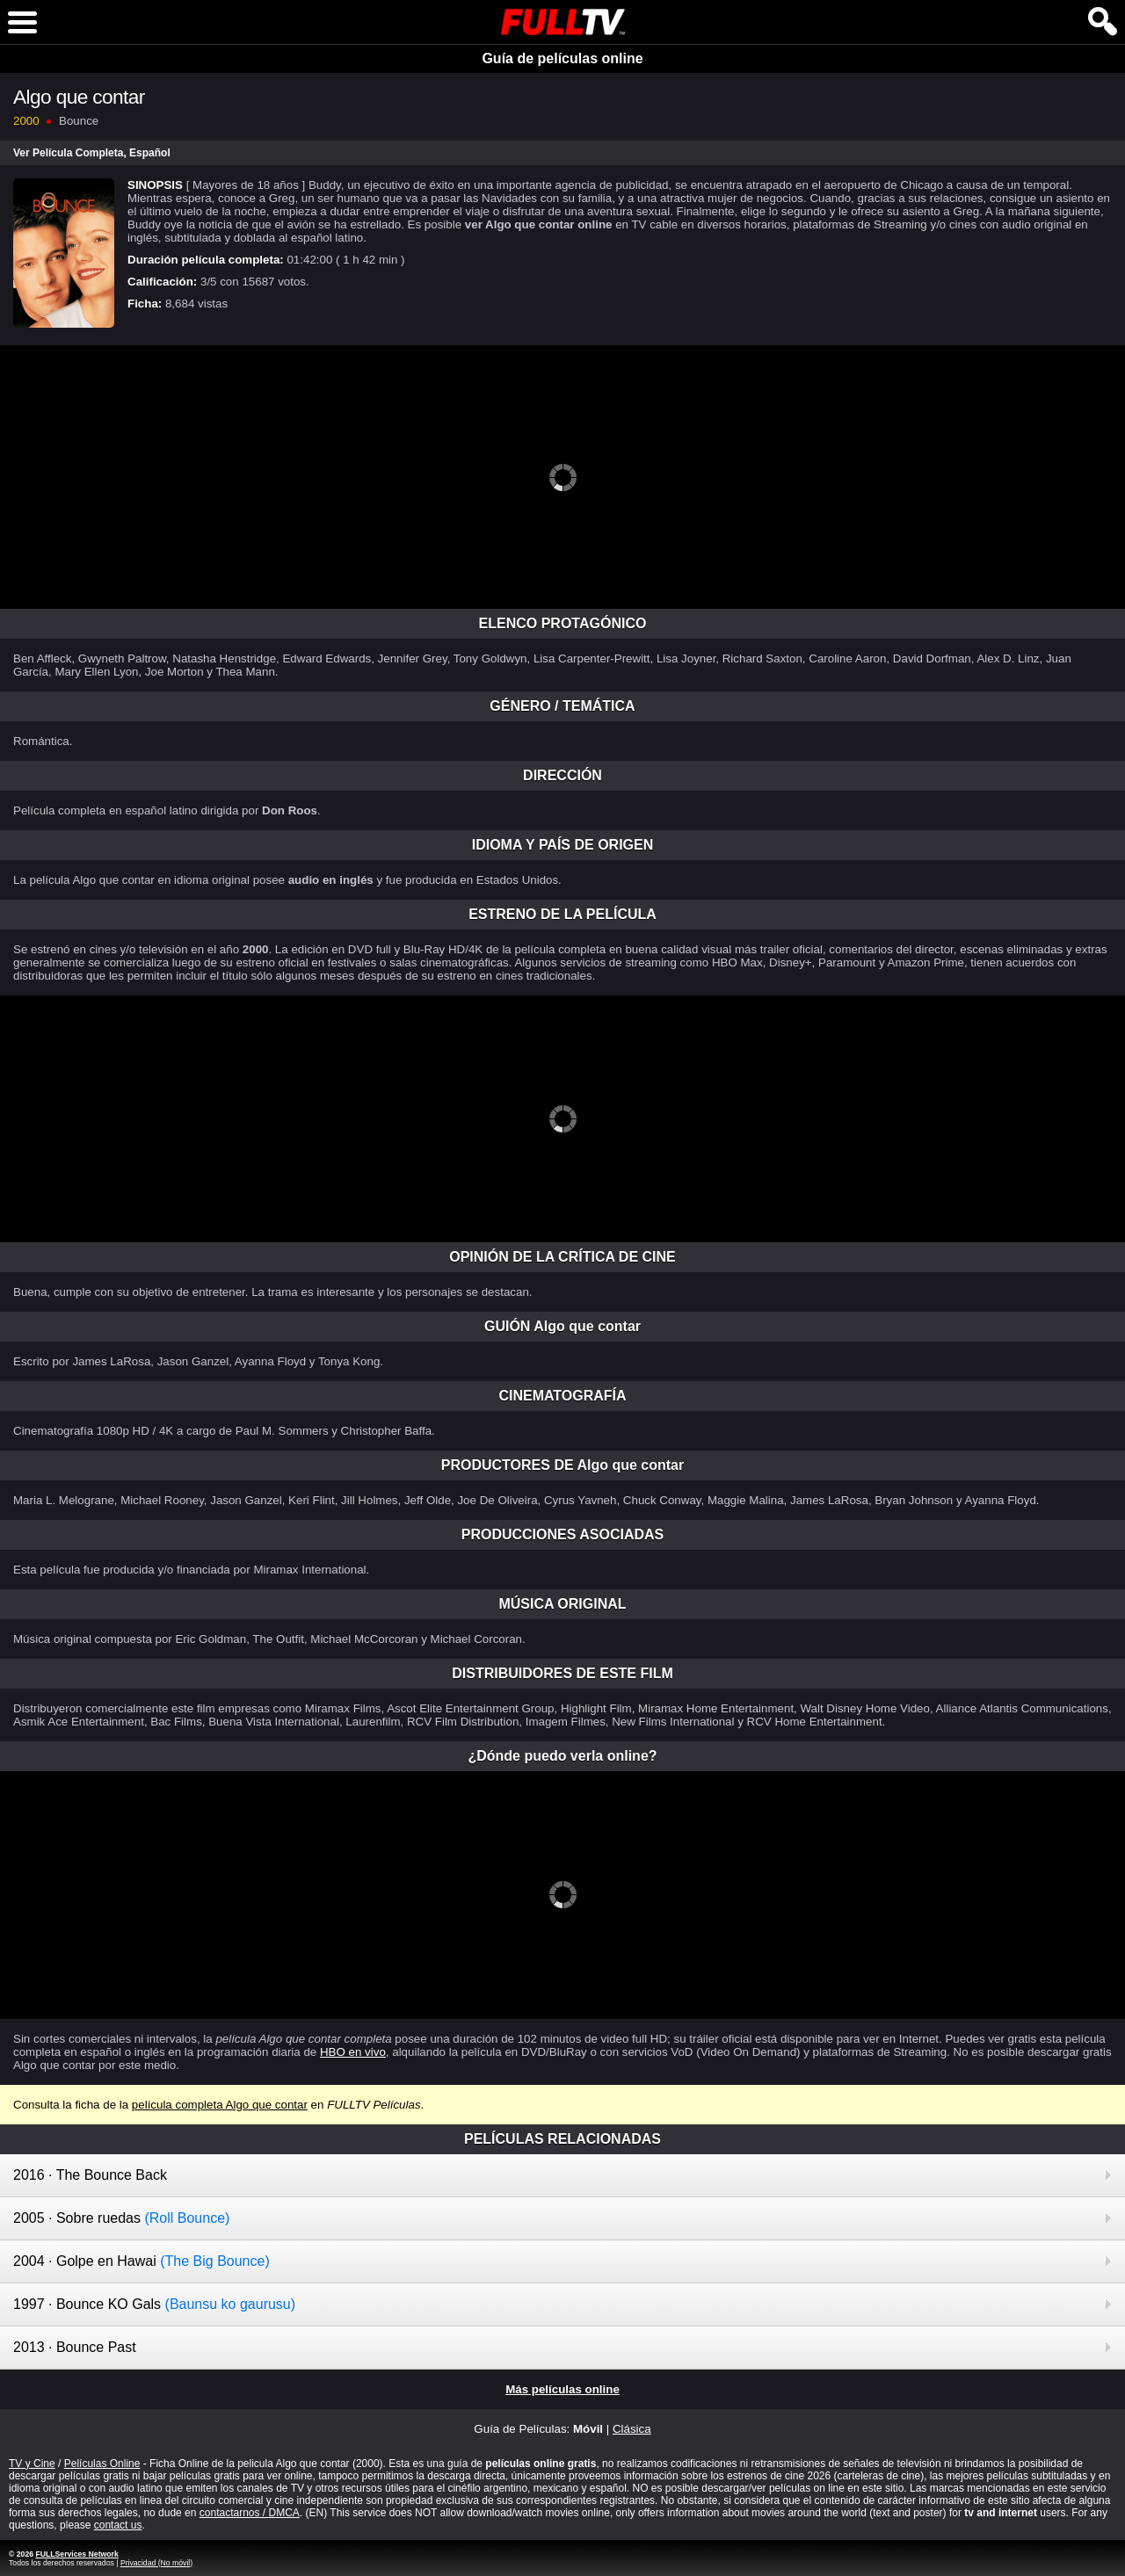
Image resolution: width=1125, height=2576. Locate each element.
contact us (118, 2525)
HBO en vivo (353, 2052)
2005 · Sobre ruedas (121, 2218)
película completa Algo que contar (220, 2104)
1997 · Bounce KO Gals (154, 2304)
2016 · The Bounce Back (90, 2174)
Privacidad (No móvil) (156, 2562)
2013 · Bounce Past (74, 2347)
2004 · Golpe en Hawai (141, 2261)
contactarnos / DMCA (250, 2513)
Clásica (632, 2428)
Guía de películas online (562, 58)
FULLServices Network (76, 2554)
